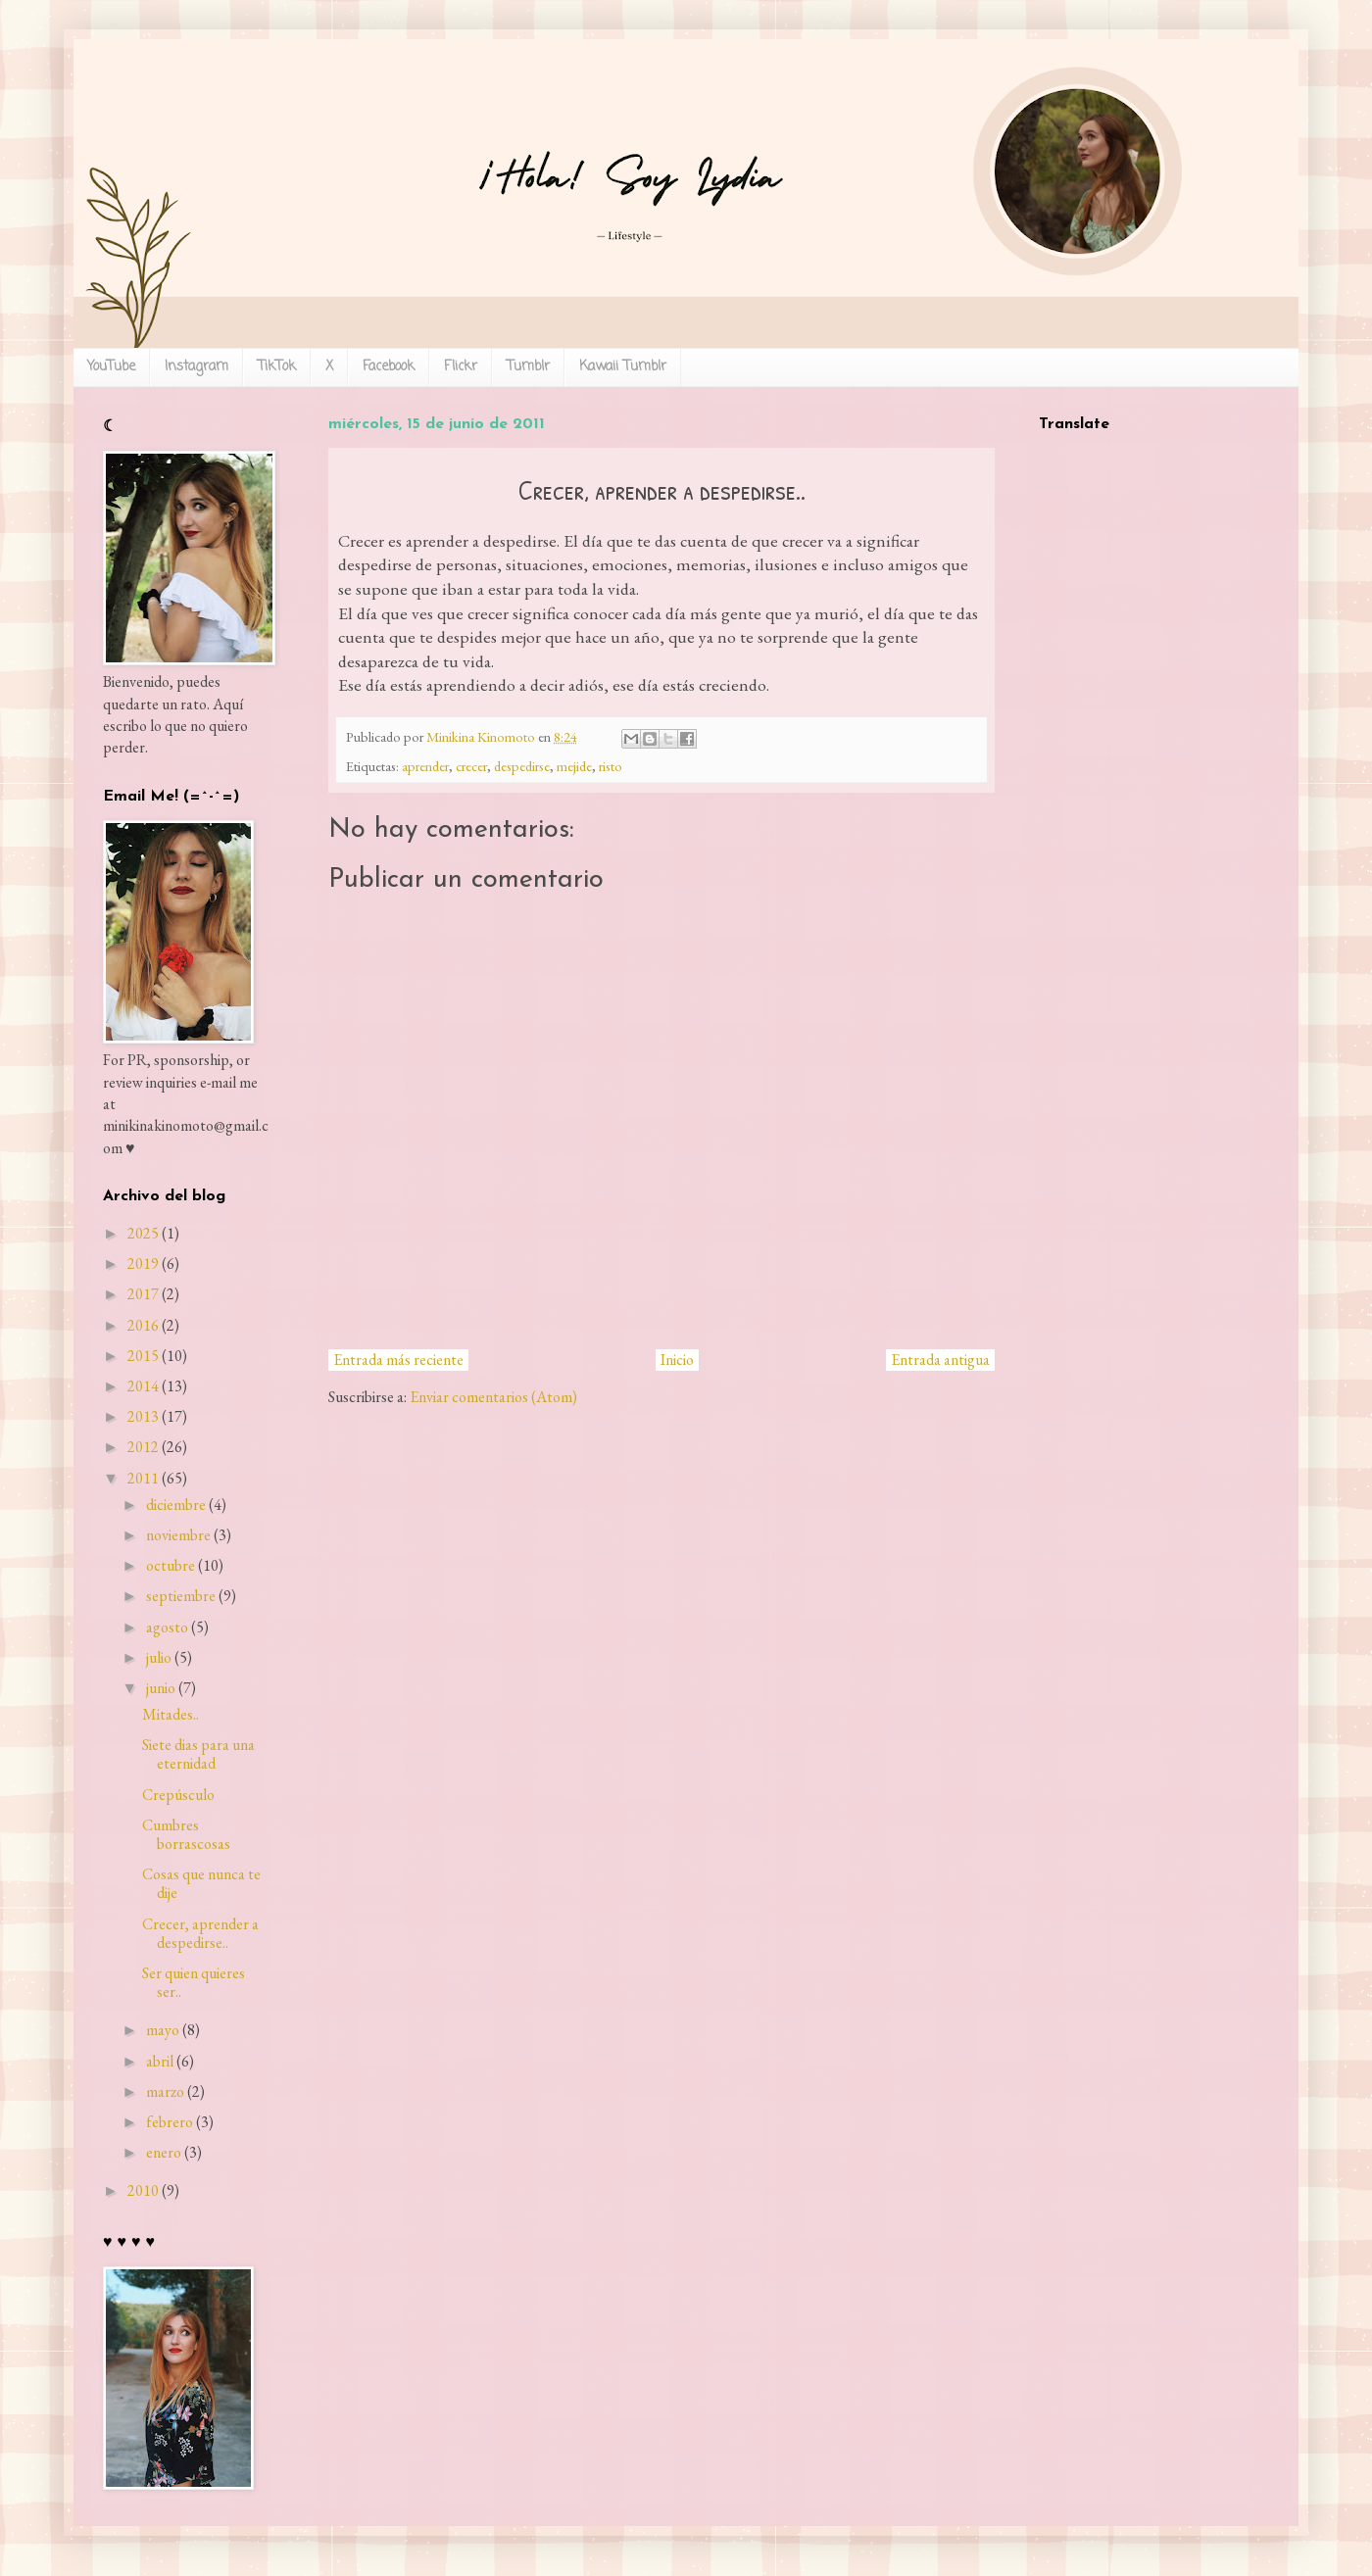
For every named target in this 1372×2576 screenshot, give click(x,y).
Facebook (389, 367)
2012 (143, 1446)
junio (160, 1687)
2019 (143, 1263)
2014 (143, 1386)
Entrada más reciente (398, 1359)
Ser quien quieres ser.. (193, 1982)
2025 (143, 1233)
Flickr (460, 367)
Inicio (677, 1359)
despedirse (522, 765)
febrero (169, 2122)
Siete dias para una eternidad (198, 1754)
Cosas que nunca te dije (201, 1883)
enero (163, 2152)
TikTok (277, 367)
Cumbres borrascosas (186, 1834)
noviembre (178, 1535)
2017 (143, 1294)
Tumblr (528, 367)
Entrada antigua (940, 1359)
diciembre (176, 1504)
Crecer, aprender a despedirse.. (200, 1933)
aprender (425, 765)
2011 (143, 1478)
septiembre (181, 1595)
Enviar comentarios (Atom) (493, 1396)
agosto (167, 1627)
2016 (143, 1325)
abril (159, 2061)
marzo (165, 2091)
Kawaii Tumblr (622, 367)
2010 (143, 2190)
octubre (170, 1565)
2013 (143, 1416)
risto (610, 765)
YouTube (111, 367)
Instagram (196, 367)
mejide (574, 765)
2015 (143, 1355)
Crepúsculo (178, 1794)
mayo (162, 2029)
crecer (471, 765)
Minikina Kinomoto (482, 736)
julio (159, 1657)
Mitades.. (170, 1714)
